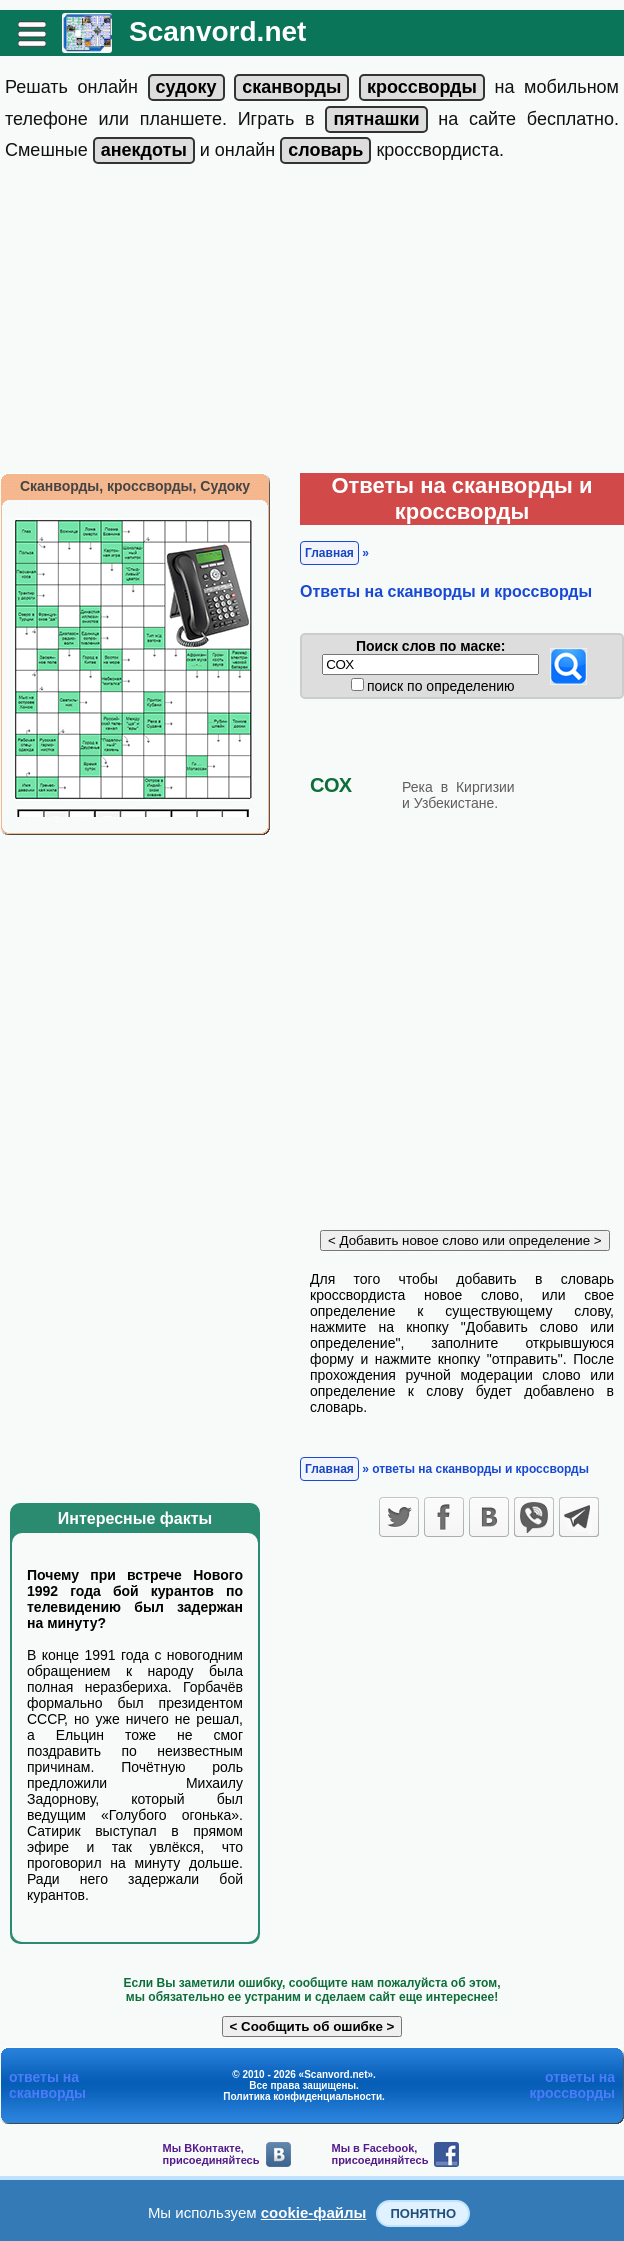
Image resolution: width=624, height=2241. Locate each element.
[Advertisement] (312, 323)
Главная (329, 553)
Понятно (423, 2213)
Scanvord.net (217, 31)
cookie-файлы (314, 2212)
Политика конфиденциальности (302, 2096)
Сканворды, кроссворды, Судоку (135, 486)
